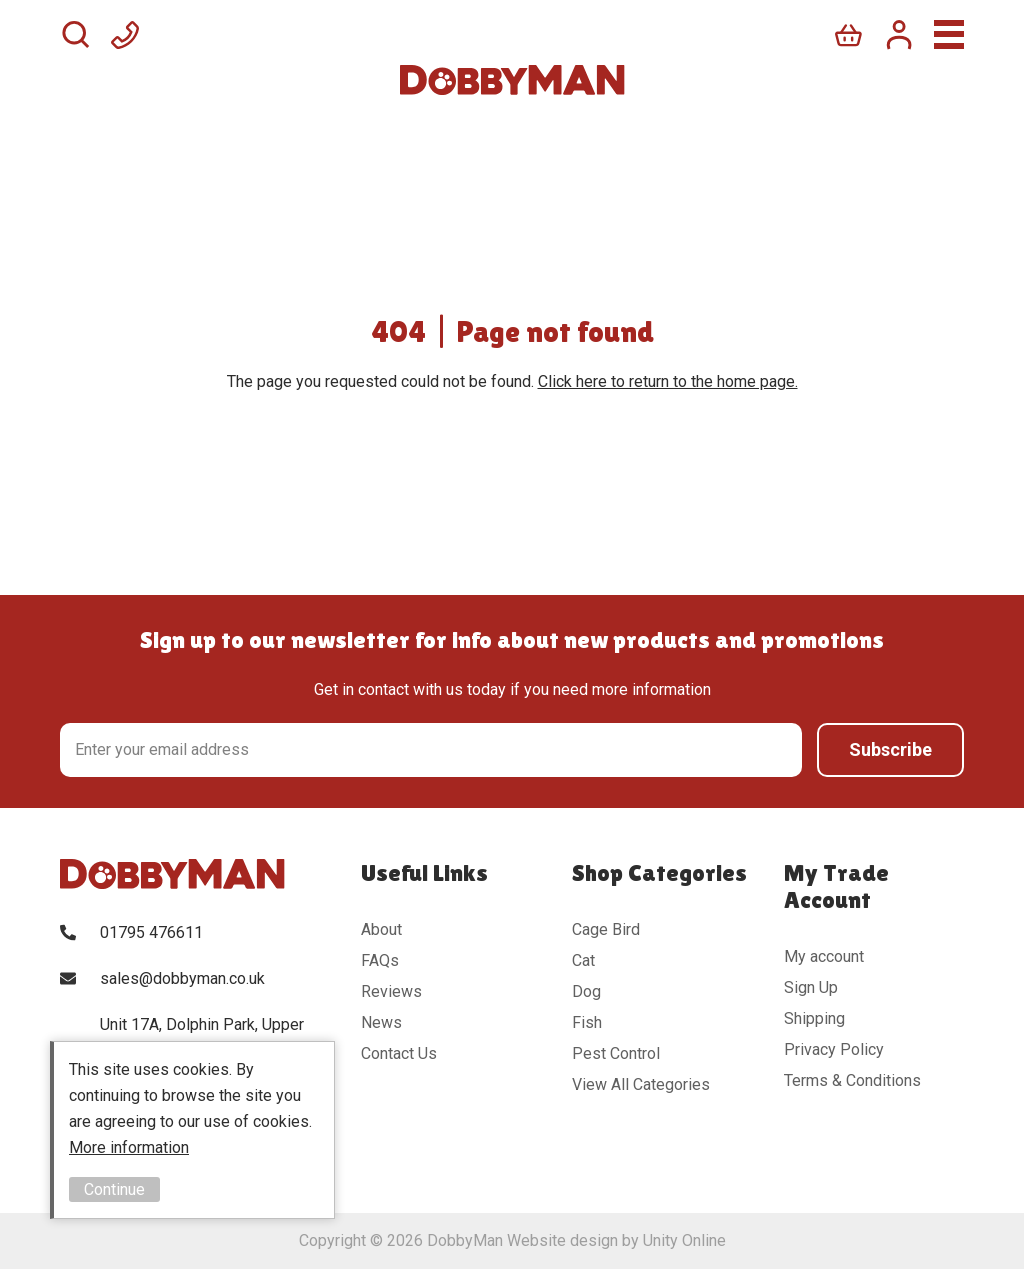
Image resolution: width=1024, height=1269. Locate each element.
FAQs (380, 960)
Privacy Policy (834, 1049)
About (381, 929)
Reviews (391, 991)
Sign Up (811, 987)
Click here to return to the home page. (668, 381)
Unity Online (684, 1240)
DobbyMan (512, 80)
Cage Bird (606, 929)
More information (129, 1147)
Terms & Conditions (852, 1080)
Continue (114, 1189)
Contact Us (399, 1053)
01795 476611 (151, 932)
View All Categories (641, 1084)
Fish (587, 1022)
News (381, 1022)
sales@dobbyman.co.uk (182, 978)
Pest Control (616, 1053)
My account (824, 956)
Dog (586, 991)
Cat (583, 960)
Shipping (814, 1018)
